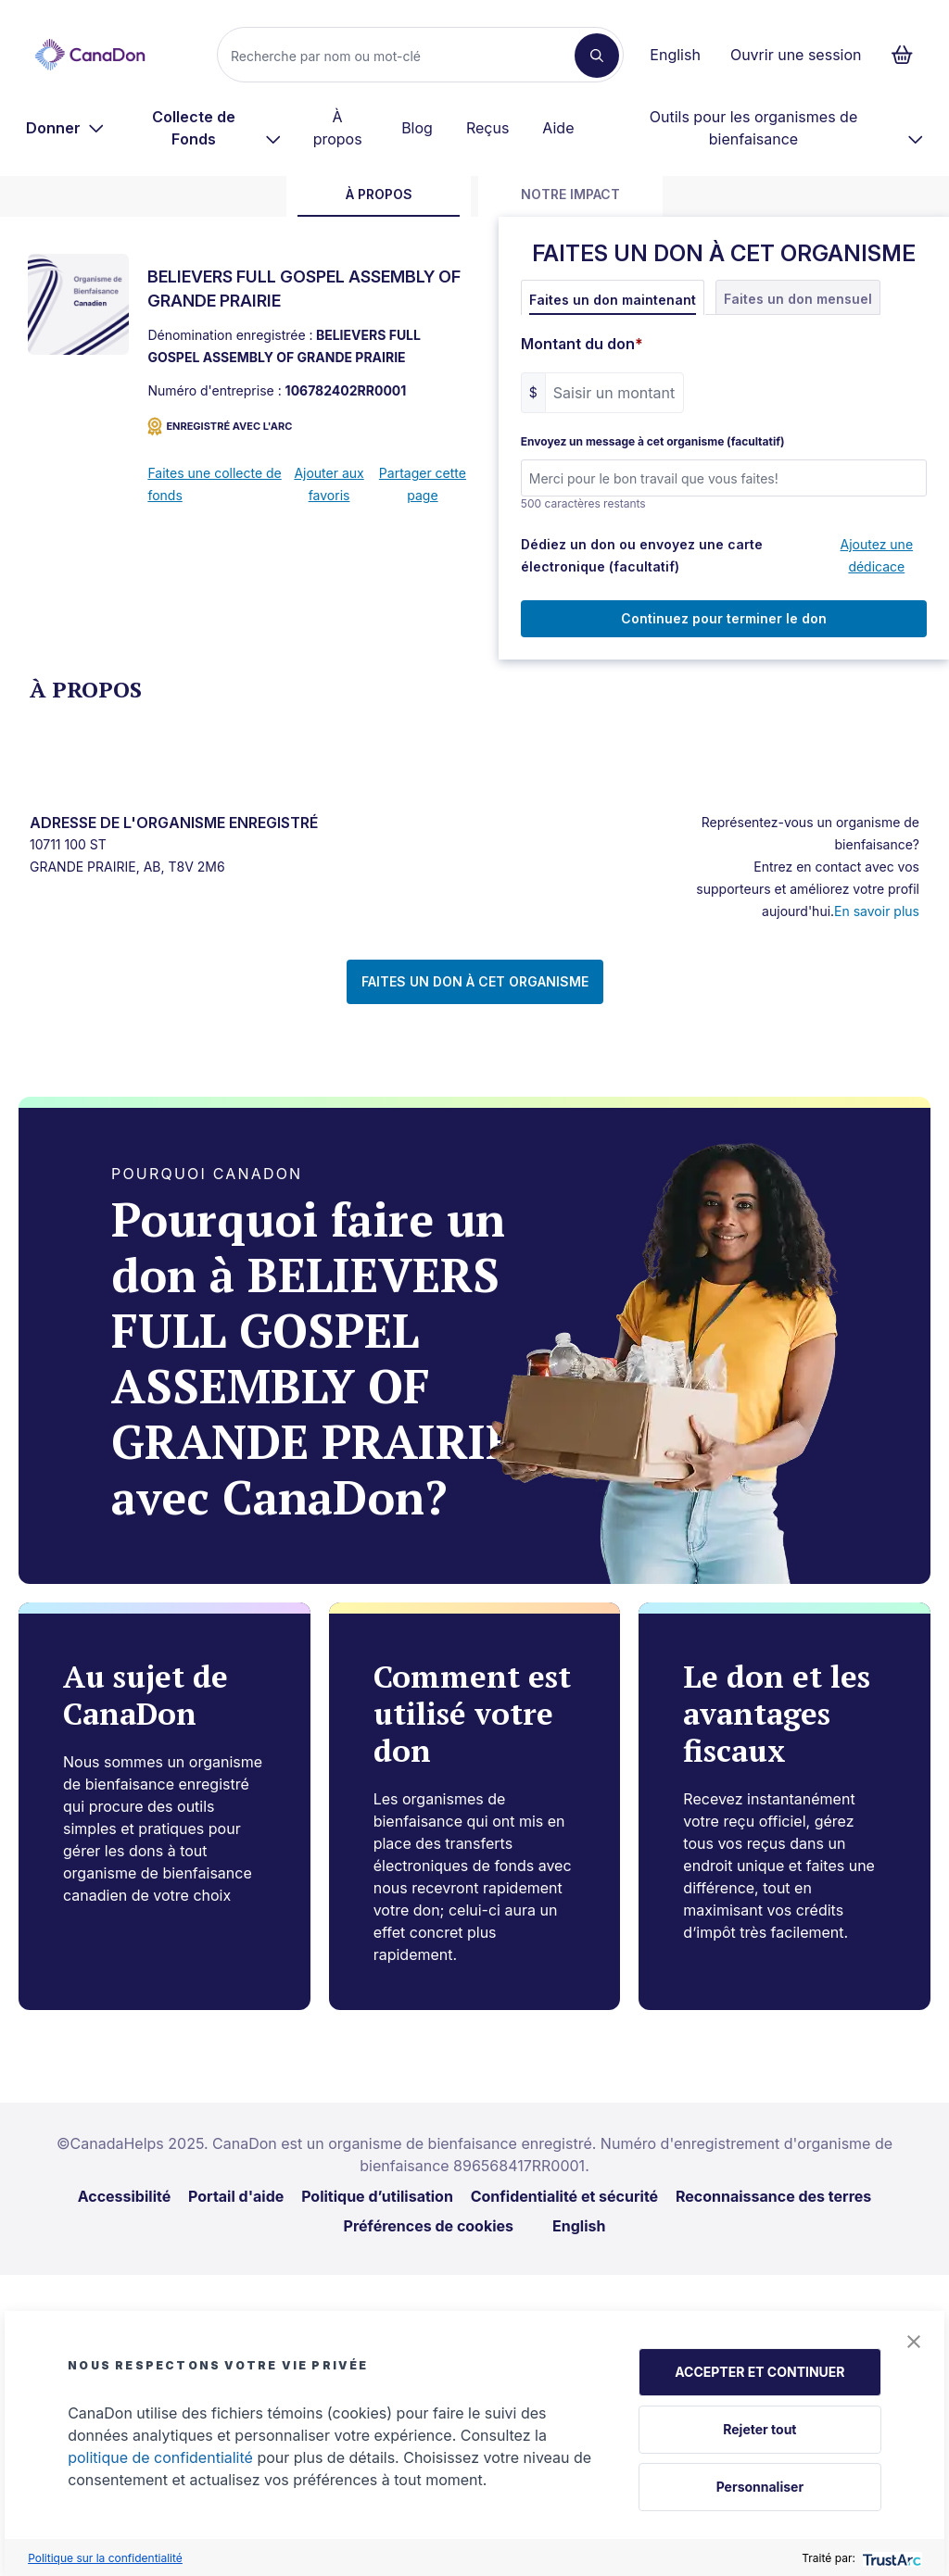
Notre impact (570, 194)
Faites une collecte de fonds (214, 484)
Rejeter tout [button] (759, 2429)
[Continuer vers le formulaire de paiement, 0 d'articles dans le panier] (908, 55)
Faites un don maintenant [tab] (612, 300)
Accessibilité (124, 2196)
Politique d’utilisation (377, 2196)
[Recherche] (403, 55)
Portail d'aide (236, 2196)
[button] (913, 2341)
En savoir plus (876, 911)
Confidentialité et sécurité (564, 2196)
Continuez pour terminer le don (724, 618)
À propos (337, 127)
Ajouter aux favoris (328, 484)
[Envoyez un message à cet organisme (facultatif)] (724, 477)
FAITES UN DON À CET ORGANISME (474, 981)
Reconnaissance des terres (773, 2196)
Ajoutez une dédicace (877, 555)
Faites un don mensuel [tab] (798, 299)
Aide (558, 128)
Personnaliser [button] (759, 2486)
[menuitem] (65, 128)
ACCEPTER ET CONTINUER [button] (759, 2372)
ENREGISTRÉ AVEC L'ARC (219, 426)
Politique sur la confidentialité (105, 2558)
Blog (417, 128)
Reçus (487, 128)
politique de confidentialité (160, 2457)
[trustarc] (890, 2558)
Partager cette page (422, 484)
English (675, 54)
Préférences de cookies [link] (428, 2226)
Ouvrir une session (796, 54)
